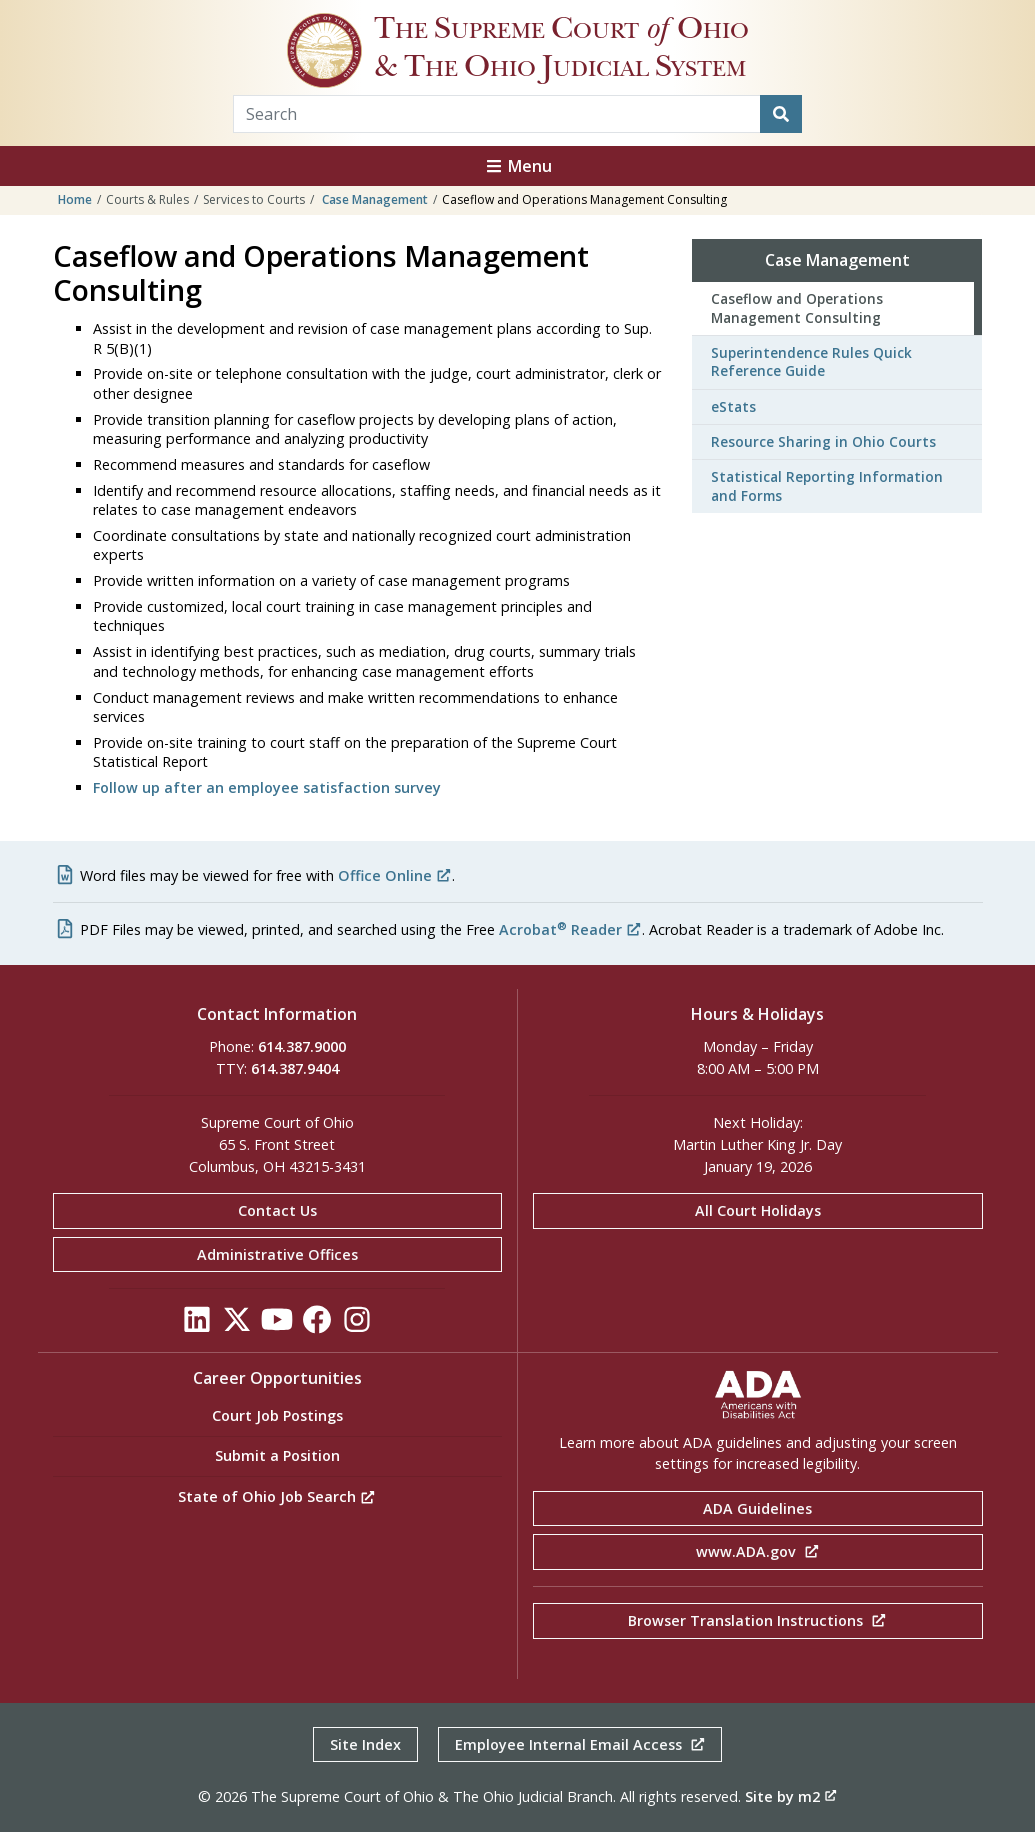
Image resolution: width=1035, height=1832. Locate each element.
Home (75, 199)
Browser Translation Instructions (757, 1620)
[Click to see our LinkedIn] (197, 1325)
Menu (518, 166)
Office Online (395, 875)
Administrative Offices (277, 1254)
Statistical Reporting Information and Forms (827, 485)
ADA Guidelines (757, 1508)
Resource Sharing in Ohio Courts (823, 441)
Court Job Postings (277, 1415)
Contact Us (277, 1210)
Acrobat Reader (570, 929)
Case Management (375, 199)
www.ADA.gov (758, 1551)
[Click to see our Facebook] (317, 1325)
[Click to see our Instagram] (357, 1325)
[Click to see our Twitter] (237, 1325)
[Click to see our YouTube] (277, 1325)
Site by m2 (791, 1796)
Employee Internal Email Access (580, 1744)
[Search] (781, 114)
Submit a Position (277, 1455)
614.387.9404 (295, 1068)
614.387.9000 (302, 1046)
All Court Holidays (758, 1210)
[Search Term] (497, 114)
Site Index (365, 1744)
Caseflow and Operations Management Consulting (797, 307)
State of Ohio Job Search (277, 1496)
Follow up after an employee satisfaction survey (267, 787)
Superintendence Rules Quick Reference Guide (811, 361)
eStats (733, 406)
